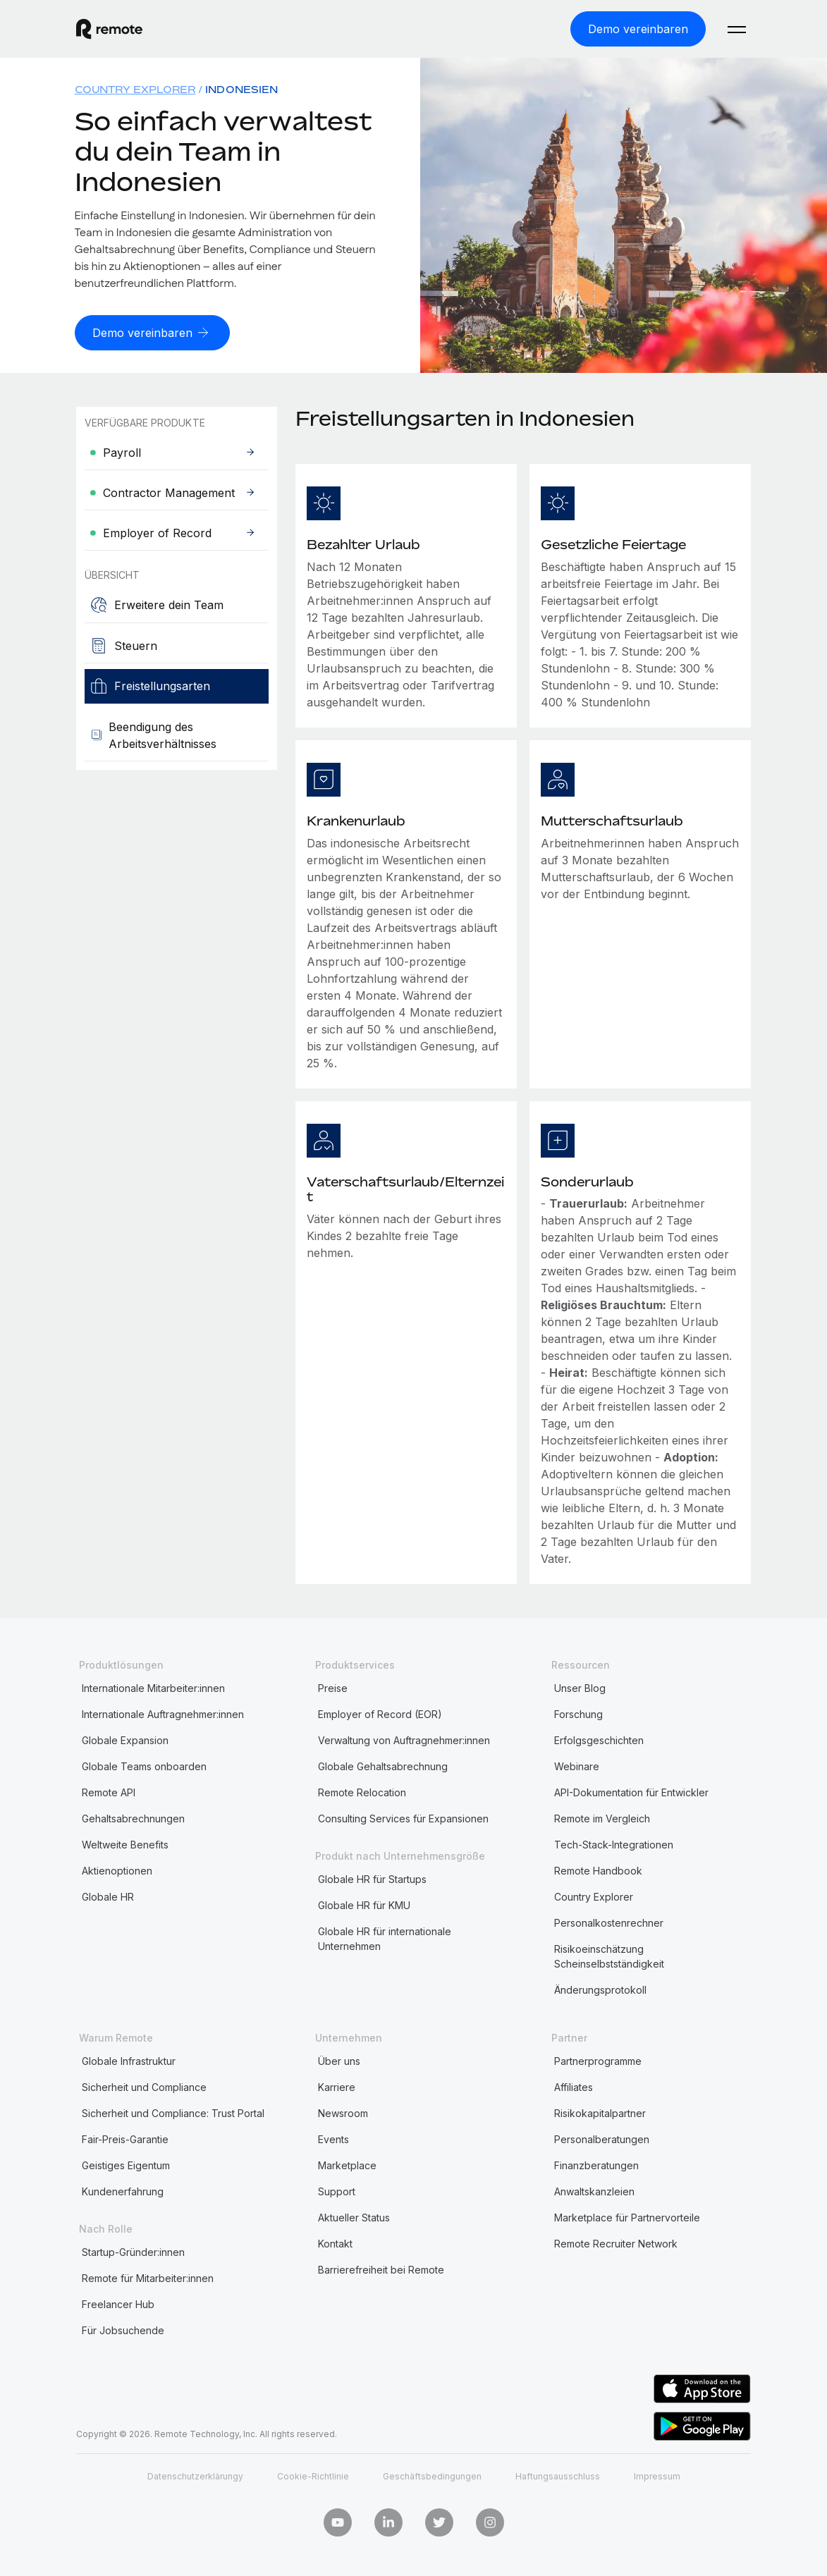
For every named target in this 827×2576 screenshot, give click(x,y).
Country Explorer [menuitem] (135, 88)
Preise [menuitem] (333, 1685)
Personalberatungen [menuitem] (601, 2136)
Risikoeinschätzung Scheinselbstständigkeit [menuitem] (609, 1953)
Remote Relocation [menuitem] (362, 1790)
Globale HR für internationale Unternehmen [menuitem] (384, 1935)
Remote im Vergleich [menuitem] (602, 1816)
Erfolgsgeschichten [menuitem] (599, 1737)
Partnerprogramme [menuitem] (598, 2058)
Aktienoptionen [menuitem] (117, 1868)
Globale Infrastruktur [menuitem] (129, 2058)
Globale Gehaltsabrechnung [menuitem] (383, 1764)
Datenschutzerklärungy (195, 2473)
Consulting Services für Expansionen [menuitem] (403, 1816)
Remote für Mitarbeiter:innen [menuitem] (148, 2275)
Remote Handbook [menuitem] (598, 1868)
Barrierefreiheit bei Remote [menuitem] (381, 2267)
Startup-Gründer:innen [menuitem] (133, 2249)
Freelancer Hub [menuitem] (118, 2301)
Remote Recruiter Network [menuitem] (616, 2241)
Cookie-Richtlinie (313, 2473)
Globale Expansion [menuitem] (125, 1737)
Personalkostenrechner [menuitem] (608, 1920)
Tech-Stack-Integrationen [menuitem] (613, 1842)
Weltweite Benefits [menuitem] (125, 1842)
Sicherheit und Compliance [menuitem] (144, 2084)
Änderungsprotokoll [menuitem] (600, 1987)
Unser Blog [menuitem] (580, 1685)
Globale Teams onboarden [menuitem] (144, 1764)
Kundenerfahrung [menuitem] (123, 2189)
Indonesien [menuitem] (241, 88)
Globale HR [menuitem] (108, 1894)
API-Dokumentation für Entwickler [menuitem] (631, 1790)
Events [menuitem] (333, 2136)
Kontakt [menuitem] (335, 2241)
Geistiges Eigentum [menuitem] (126, 2163)
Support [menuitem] (336, 2189)
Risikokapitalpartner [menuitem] (600, 2110)
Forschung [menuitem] (578, 1711)
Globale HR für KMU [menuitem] (364, 1902)
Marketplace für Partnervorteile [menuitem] (627, 2215)
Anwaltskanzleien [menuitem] (594, 2189)
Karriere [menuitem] (336, 2084)
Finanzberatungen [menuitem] (596, 2163)
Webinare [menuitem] (576, 1764)
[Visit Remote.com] (109, 28)
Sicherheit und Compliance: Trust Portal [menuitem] (173, 2110)
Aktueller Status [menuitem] (354, 2215)
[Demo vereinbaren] (638, 28)
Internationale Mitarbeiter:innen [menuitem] (153, 1685)
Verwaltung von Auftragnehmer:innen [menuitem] (404, 1737)
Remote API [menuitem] (108, 1790)
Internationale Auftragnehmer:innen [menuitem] (163, 1711)
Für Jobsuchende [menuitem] (123, 2327)
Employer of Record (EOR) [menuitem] (380, 1711)
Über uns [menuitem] (339, 2058)
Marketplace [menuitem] (347, 2163)
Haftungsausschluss (557, 2473)
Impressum (657, 2473)
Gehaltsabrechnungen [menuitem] (133, 1816)
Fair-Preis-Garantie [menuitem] (125, 2136)
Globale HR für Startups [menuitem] (372, 1876)
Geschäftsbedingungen (432, 2473)
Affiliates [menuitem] (573, 2084)
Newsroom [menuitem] (343, 2110)
